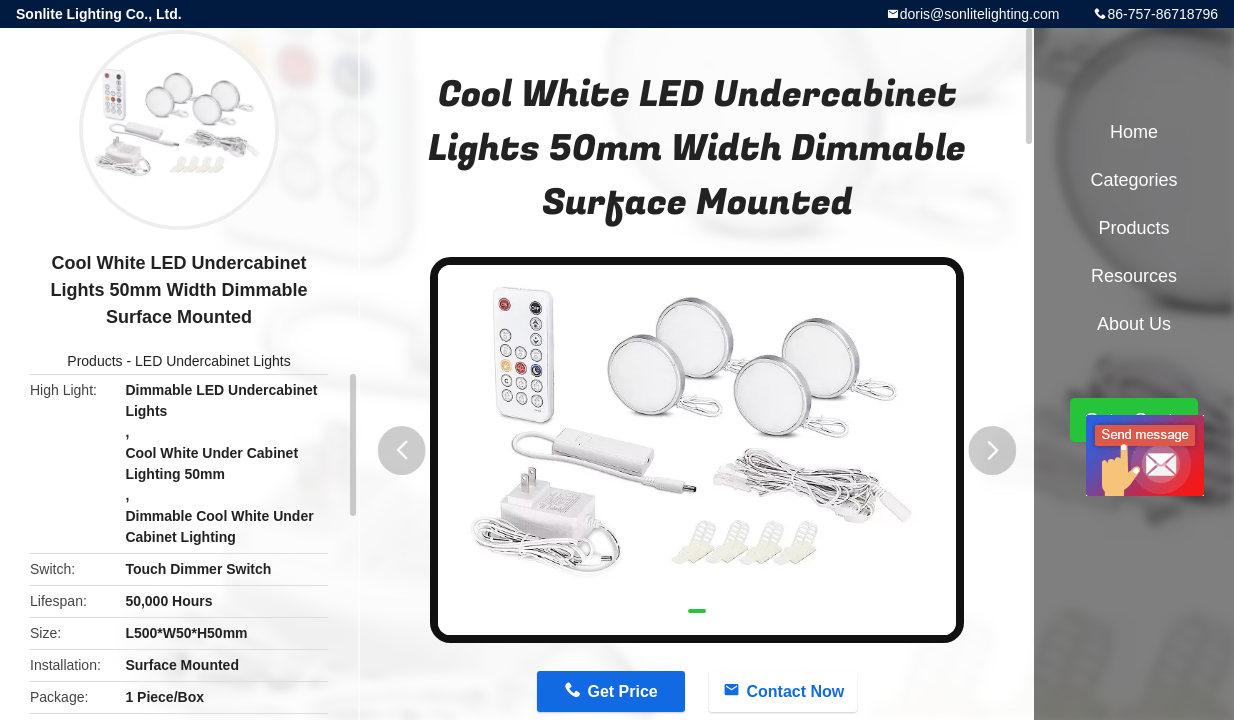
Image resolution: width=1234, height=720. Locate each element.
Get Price (622, 691)
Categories (1133, 180)
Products (94, 361)
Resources (1134, 276)
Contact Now (795, 691)
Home (1134, 132)
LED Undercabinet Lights (213, 361)
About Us (1134, 324)
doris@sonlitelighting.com (980, 14)
